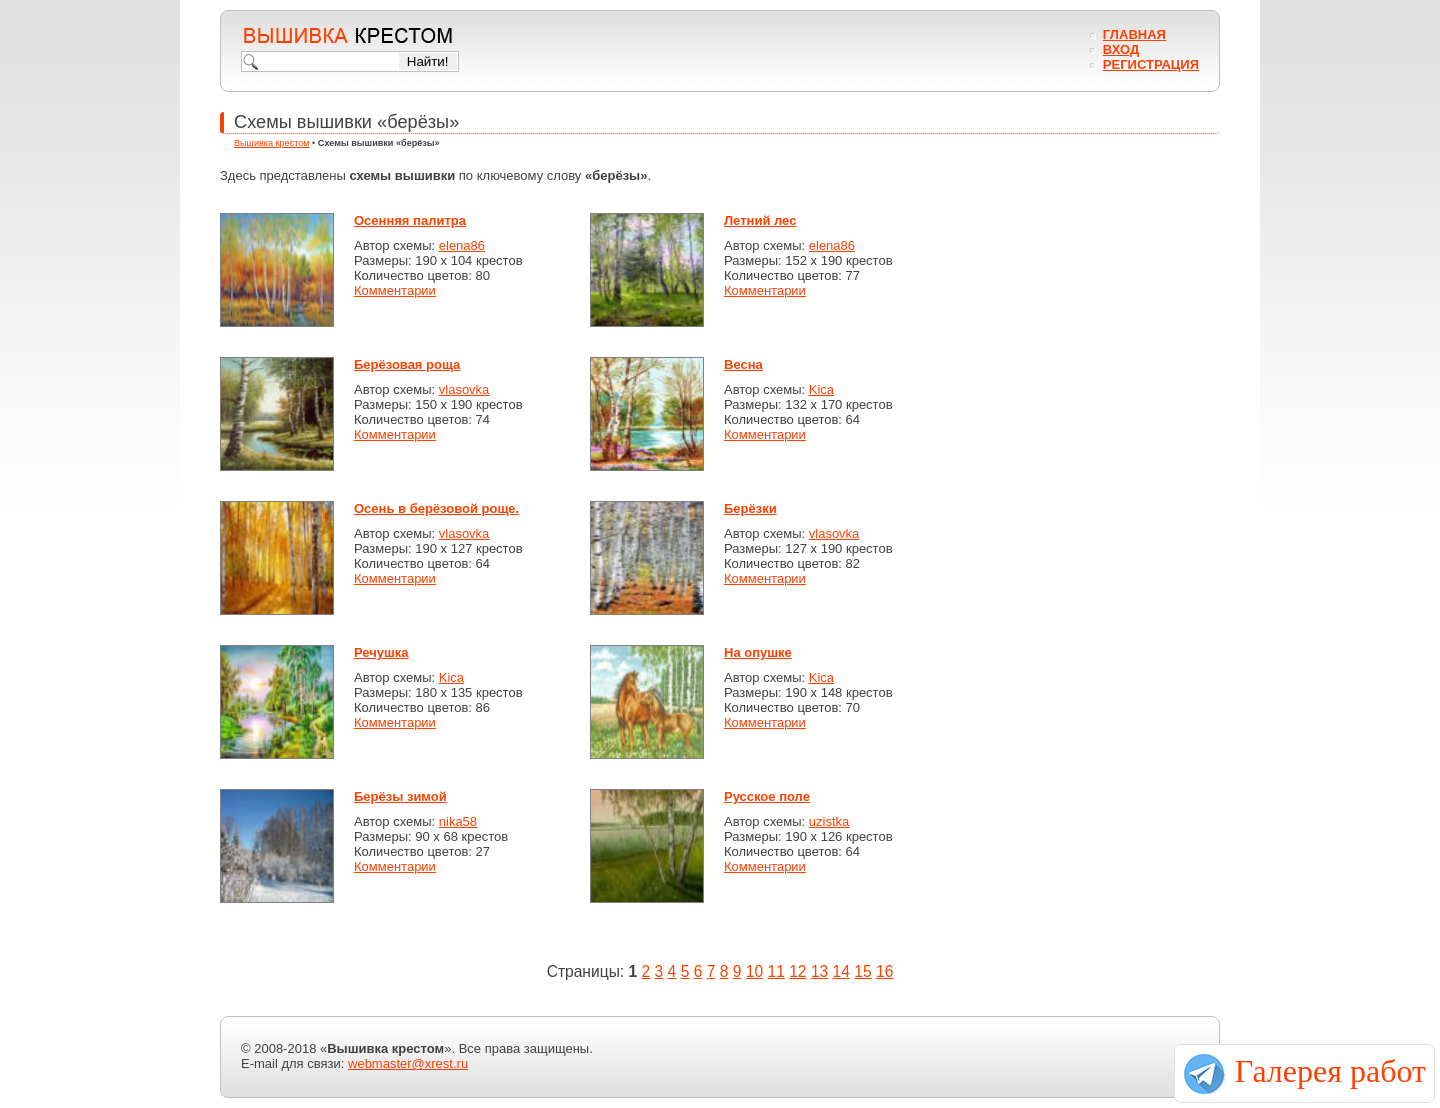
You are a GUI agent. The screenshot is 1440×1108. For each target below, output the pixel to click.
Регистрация (1151, 64)
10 (754, 971)
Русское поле (767, 796)
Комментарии (395, 290)
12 (797, 971)
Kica (821, 389)
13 (819, 971)
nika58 (458, 821)
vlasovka (464, 389)
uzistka (829, 821)
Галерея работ (1330, 1071)
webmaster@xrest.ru (408, 1063)
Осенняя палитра (410, 220)
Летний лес (760, 220)
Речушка (381, 652)
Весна (743, 364)
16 (884, 971)
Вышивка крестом (272, 143)
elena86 (462, 245)
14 (841, 971)
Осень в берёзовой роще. (436, 508)
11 (775, 971)
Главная (1134, 34)
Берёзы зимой (400, 796)
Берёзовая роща (407, 364)
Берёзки (750, 508)
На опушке (758, 652)
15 (862, 971)
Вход (1121, 49)
